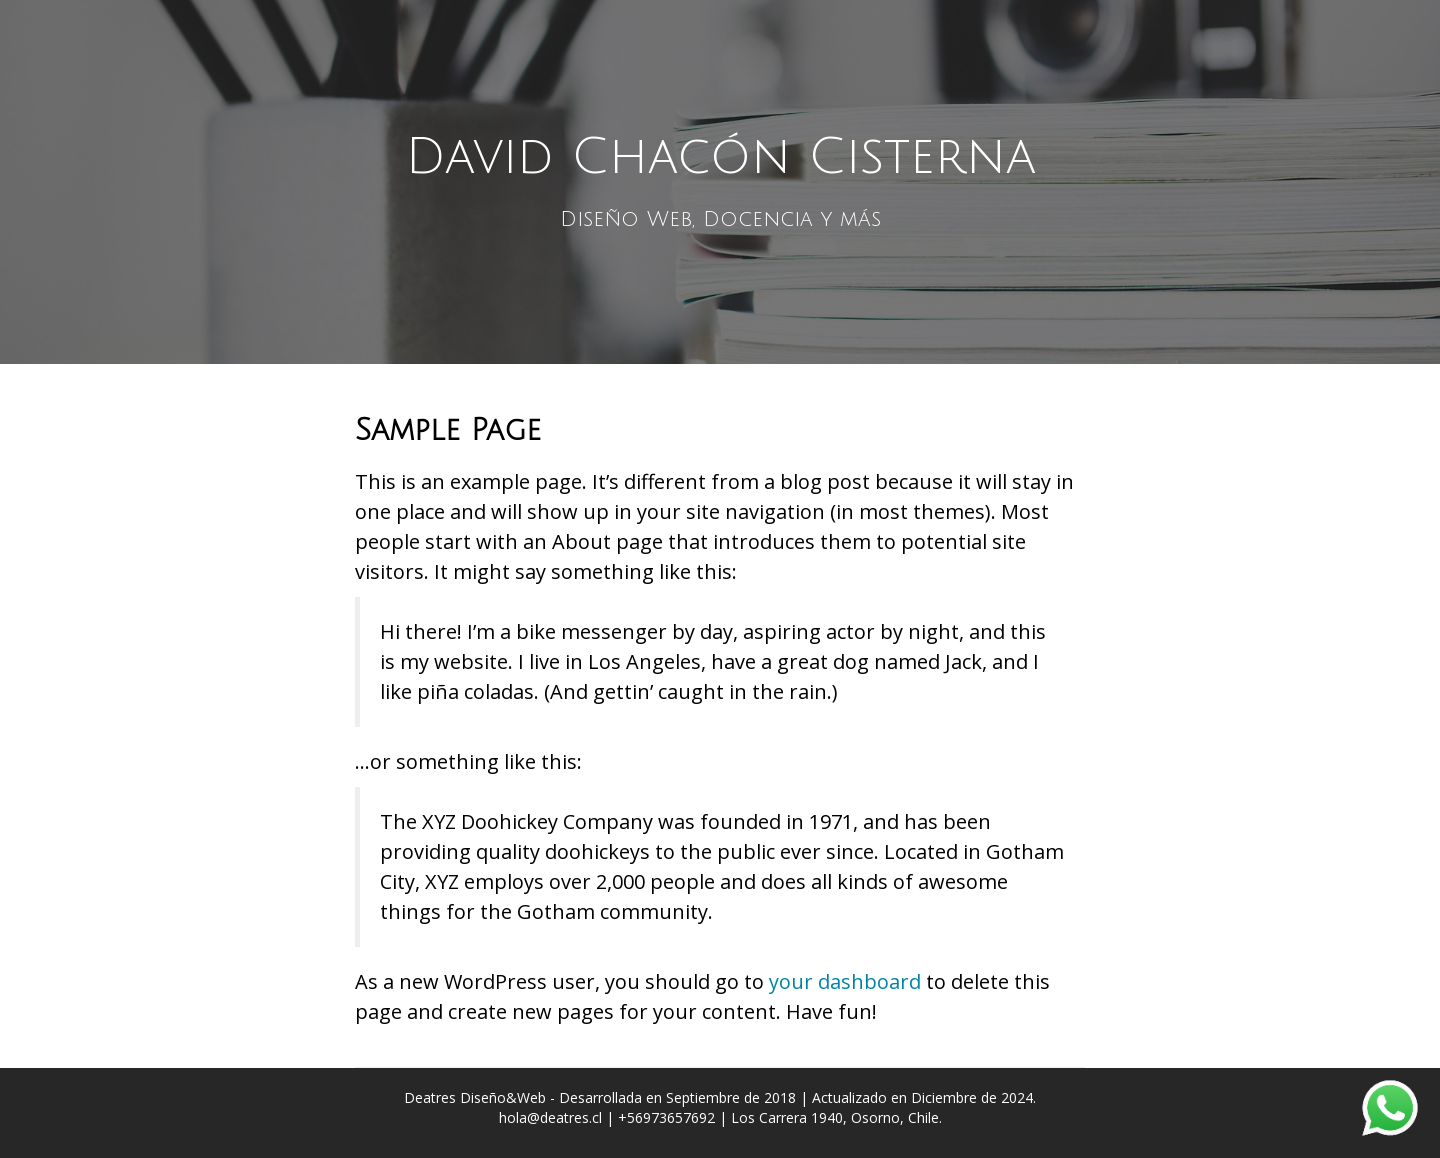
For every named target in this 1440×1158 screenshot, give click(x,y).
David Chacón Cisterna (720, 157)
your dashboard (845, 981)
